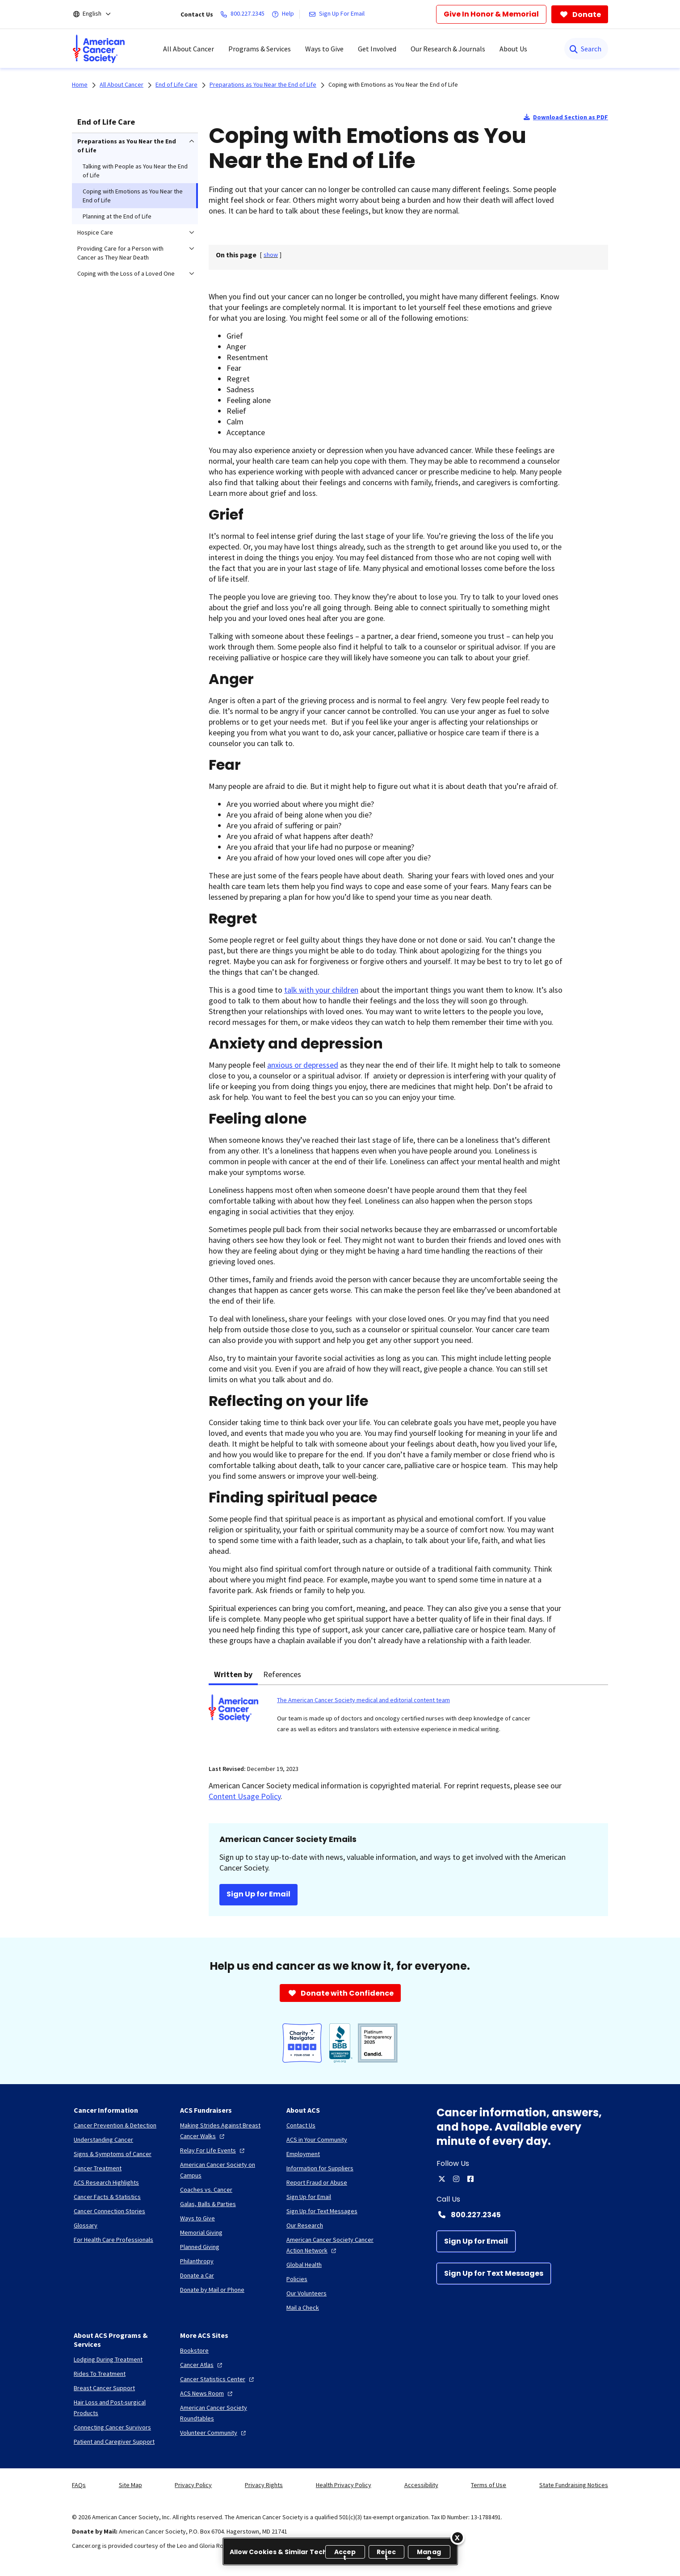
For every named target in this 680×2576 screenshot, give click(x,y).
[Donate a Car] (197, 2275)
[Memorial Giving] (201, 2232)
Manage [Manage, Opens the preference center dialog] (429, 2553)
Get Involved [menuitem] (377, 48)
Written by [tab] (233, 1674)
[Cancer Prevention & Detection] (115, 2125)
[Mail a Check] (302, 2307)
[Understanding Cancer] (103, 2139)
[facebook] (470, 2178)
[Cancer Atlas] (202, 2364)
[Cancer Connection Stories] (109, 2211)
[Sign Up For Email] (338, 14)
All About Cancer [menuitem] (188, 48)
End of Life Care (106, 122)
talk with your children (321, 990)
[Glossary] (85, 2225)
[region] (340, 2551)
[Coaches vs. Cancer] (206, 2189)
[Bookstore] (194, 2350)
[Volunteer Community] (214, 2432)
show (271, 255)
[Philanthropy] (197, 2261)
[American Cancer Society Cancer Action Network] (332, 2245)
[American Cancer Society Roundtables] (226, 2413)
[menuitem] (99, 48)
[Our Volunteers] (306, 2293)
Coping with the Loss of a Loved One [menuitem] (126, 273)
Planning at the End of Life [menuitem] (117, 216)
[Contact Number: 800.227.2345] (522, 2214)
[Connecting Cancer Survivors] (112, 2427)
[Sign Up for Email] (476, 2241)
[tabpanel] (408, 1719)
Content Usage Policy (245, 1796)
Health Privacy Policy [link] (343, 2485)
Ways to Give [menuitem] (324, 48)
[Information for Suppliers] (319, 2168)
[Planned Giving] (199, 2246)
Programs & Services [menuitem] (259, 48)
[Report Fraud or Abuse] (316, 2182)
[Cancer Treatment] (98, 2168)
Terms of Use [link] (488, 2485)
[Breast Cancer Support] (104, 2388)
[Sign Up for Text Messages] (494, 2273)
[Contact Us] (300, 2125)
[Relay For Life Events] (213, 2150)
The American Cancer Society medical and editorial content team (363, 1700)
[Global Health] (304, 2264)
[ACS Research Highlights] (106, 2182)
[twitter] (442, 2178)
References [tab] (282, 1674)
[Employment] (303, 2153)
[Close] (457, 2537)
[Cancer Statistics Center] (218, 2379)
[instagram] (456, 2178)
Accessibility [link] (421, 2485)
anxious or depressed (302, 1065)
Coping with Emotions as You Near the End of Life (393, 84)
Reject (386, 2553)
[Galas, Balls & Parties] (208, 2203)
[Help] (284, 14)
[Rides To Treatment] (100, 2373)
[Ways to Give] (197, 2218)
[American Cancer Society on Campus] (226, 2170)
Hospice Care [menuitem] (95, 232)
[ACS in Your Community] (316, 2139)
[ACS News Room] (207, 2393)
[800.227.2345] (244, 14)
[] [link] (270, 255)
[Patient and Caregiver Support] (114, 2441)
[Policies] (296, 2279)
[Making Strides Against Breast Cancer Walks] (226, 2130)
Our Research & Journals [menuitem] (448, 48)
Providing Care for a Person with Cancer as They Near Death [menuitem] (120, 252)
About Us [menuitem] (513, 48)
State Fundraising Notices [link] (573, 2485)
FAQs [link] (79, 2485)
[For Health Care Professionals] (113, 2239)
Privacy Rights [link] (264, 2485)
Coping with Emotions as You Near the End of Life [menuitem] (133, 195)
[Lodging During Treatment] (108, 2359)
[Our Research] (304, 2225)
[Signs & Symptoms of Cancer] (112, 2153)
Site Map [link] (130, 2485)
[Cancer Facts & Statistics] (107, 2196)
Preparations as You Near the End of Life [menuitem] (126, 145)
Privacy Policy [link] (193, 2485)
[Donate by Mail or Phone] (212, 2289)
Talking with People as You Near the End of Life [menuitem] (135, 170)
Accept (345, 2553)
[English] (98, 14)
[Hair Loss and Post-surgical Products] (120, 2407)
